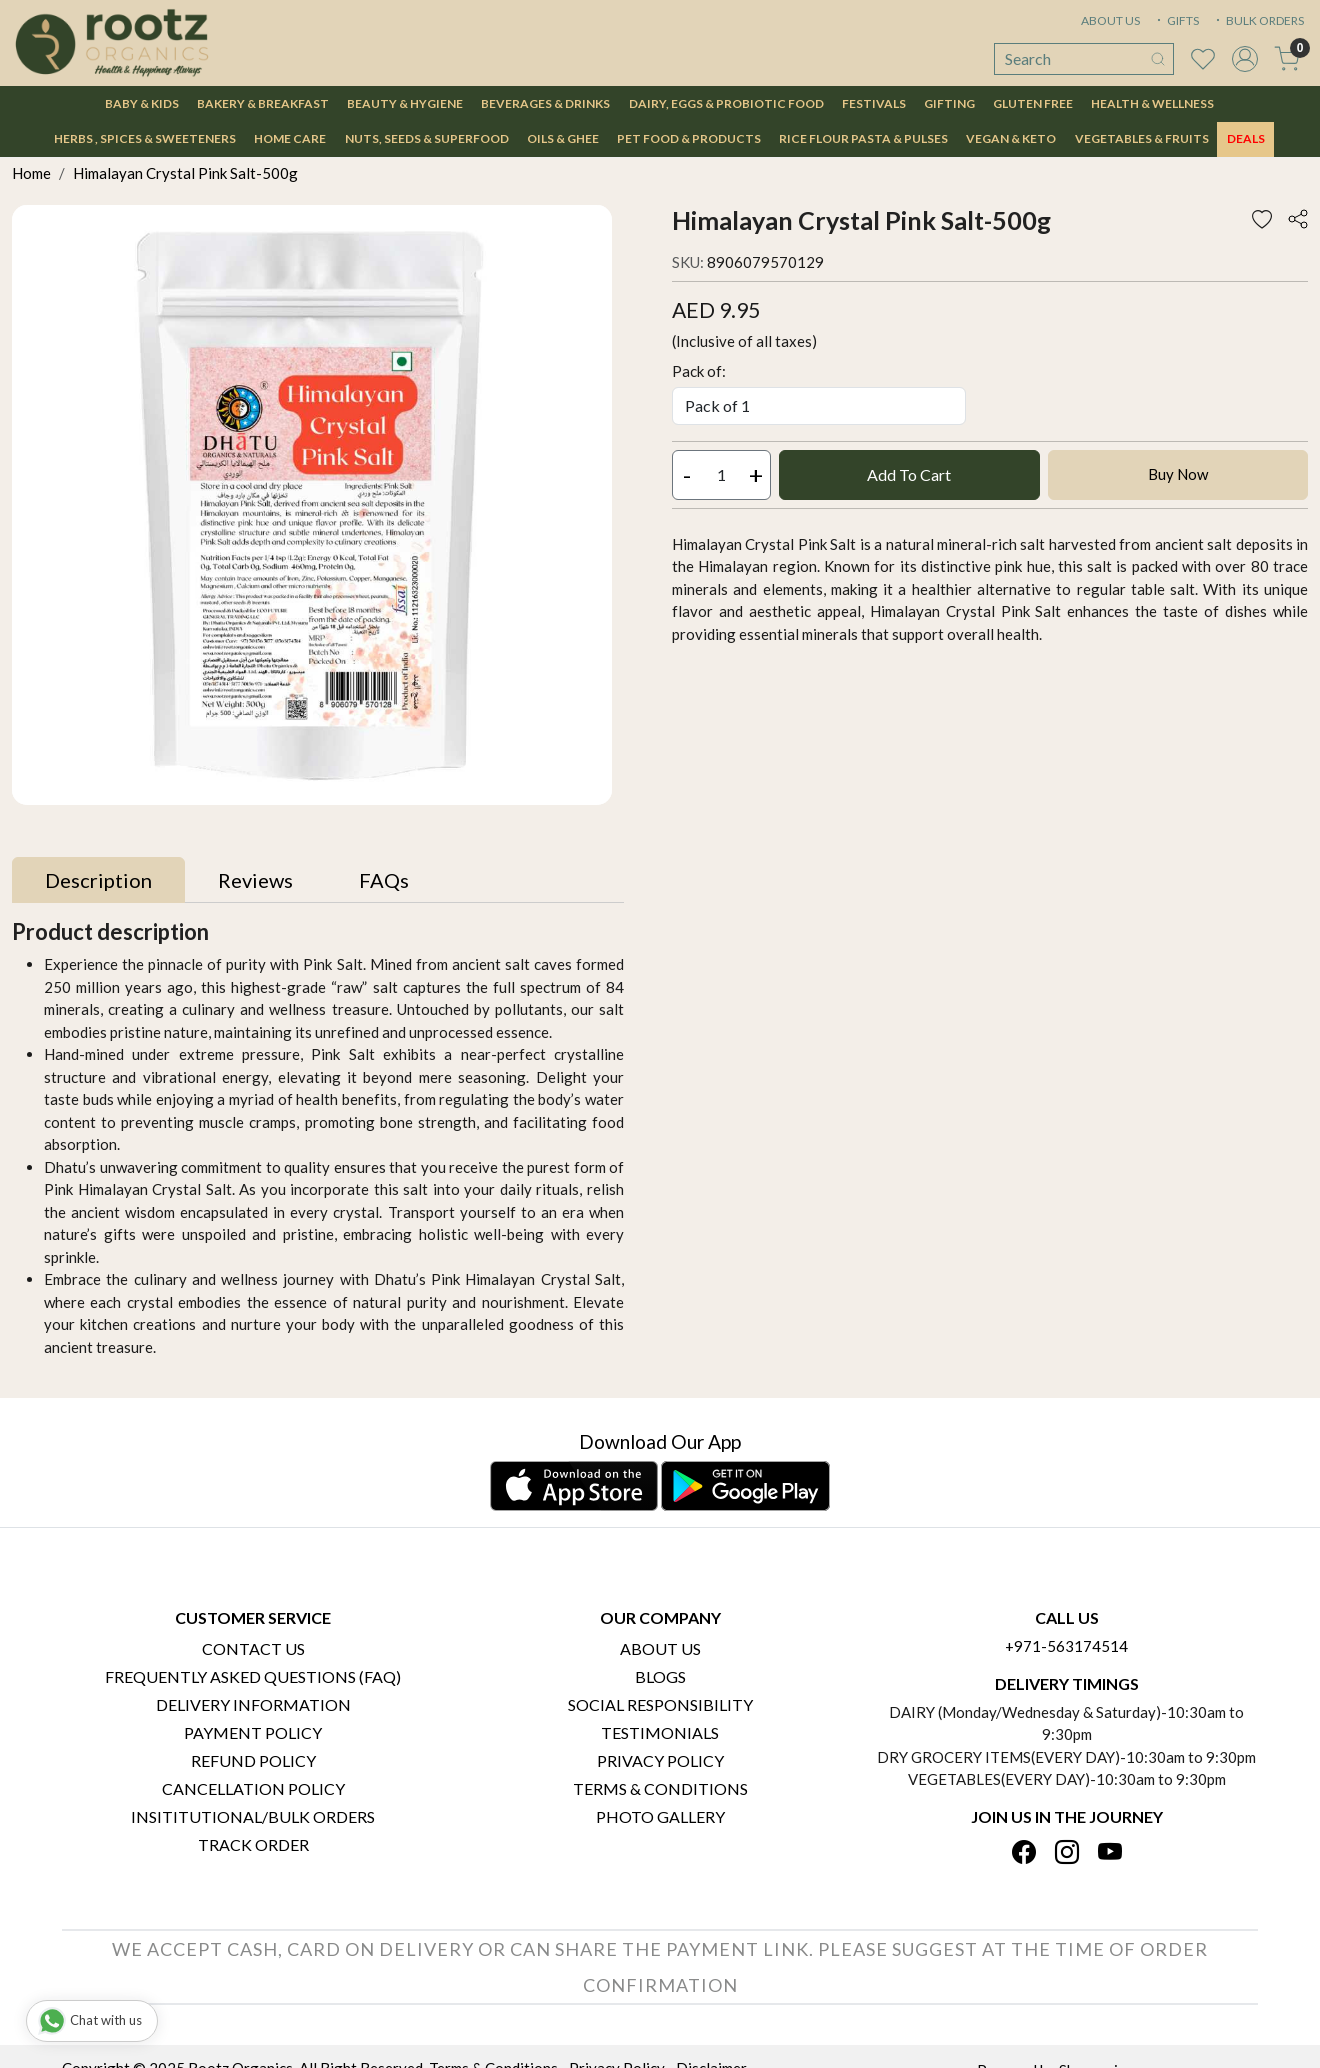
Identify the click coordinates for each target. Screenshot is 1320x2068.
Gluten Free (1033, 103)
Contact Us (253, 1648)
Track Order (253, 1844)
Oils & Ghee (563, 138)
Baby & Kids (142, 103)
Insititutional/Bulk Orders (253, 1816)
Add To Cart (909, 474)
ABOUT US (1110, 20)
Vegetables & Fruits (1142, 138)
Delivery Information (253, 1704)
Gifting (949, 103)
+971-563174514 (1066, 1646)
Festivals (874, 103)
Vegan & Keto (1011, 138)
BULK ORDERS (1258, 20)
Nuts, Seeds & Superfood (427, 138)
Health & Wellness (1152, 103)
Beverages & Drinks (545, 103)
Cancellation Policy (253, 1788)
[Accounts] (1245, 59)
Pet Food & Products (689, 138)
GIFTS (1176, 20)
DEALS (1246, 138)
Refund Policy (253, 1760)
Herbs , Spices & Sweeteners (145, 138)
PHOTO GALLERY (660, 1816)
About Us (660, 1648)
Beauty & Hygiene (405, 103)
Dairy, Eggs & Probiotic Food (726, 103)
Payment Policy (253, 1732)
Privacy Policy (660, 1760)
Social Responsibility (660, 1704)
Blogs (660, 1676)
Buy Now (1178, 474)
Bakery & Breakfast (263, 103)
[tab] (98, 880)
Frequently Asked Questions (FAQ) (253, 1676)
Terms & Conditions (660, 1788)
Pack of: (699, 371)
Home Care (290, 138)
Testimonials (660, 1732)
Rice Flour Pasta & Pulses (863, 138)
